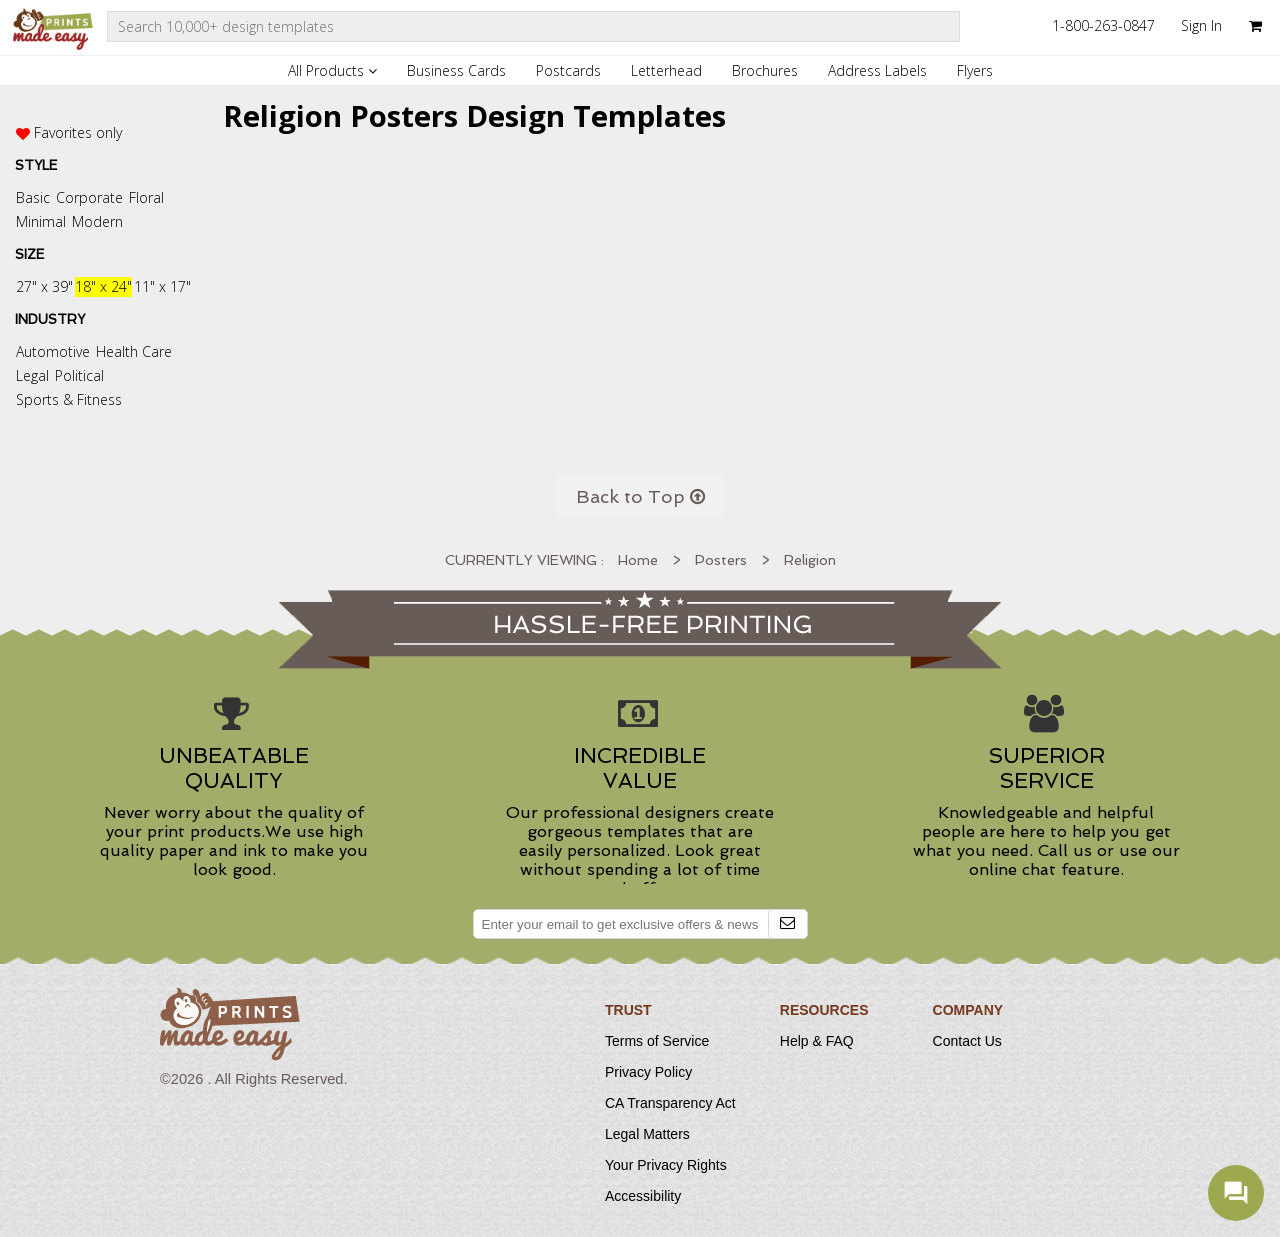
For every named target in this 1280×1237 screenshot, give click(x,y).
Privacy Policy (648, 1072)
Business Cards (456, 70)
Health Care (134, 351)
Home (638, 560)
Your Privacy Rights (666, 1165)
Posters (721, 560)
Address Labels (877, 70)
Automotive (53, 351)
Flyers (975, 70)
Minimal (41, 221)
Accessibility (643, 1196)
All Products (332, 70)
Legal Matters (647, 1134)
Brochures (765, 70)
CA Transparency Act (670, 1103)
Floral (146, 197)
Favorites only (78, 132)
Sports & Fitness (69, 399)
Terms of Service (657, 1041)
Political (79, 375)
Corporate (89, 197)
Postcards (568, 70)
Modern (97, 221)
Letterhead (666, 70)
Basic (33, 197)
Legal (32, 375)
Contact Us (967, 1041)
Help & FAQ (817, 1041)
